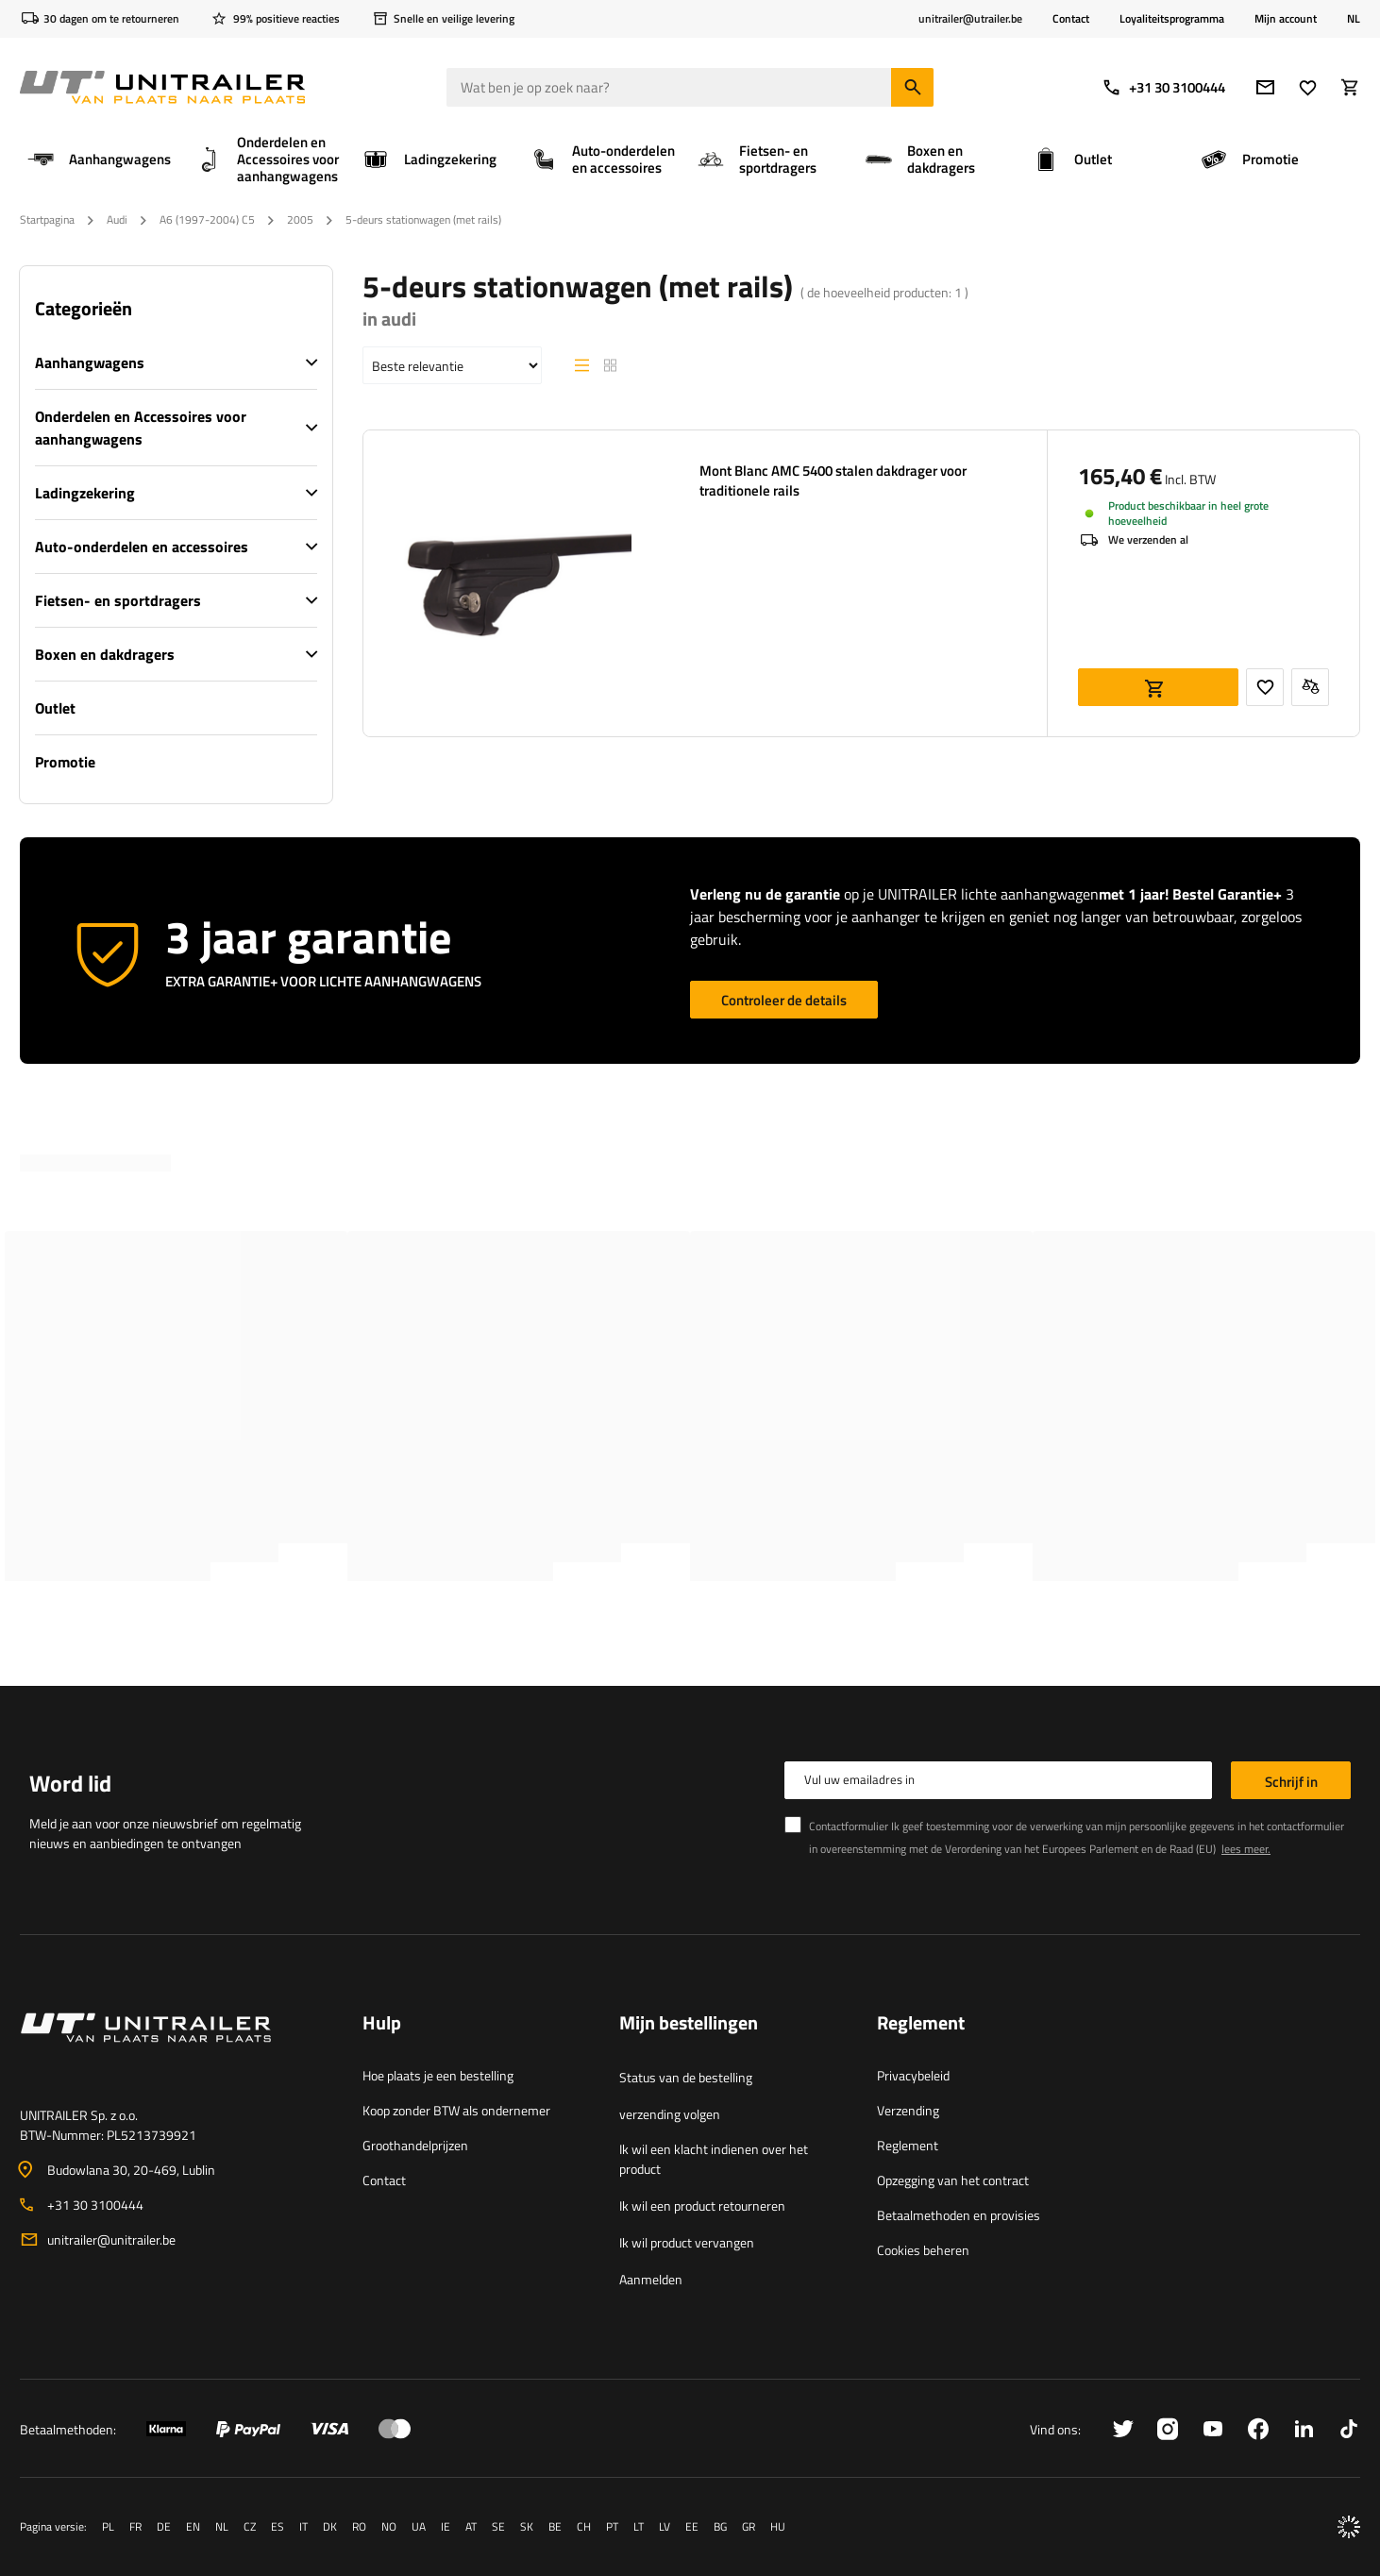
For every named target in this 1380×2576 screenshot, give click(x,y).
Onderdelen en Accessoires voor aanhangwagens (140, 427)
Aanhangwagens (89, 362)
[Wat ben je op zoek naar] (690, 87)
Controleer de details (784, 1000)
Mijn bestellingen (688, 2024)
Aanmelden (650, 2279)
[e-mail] (1265, 87)
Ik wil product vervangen (686, 2242)
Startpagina (47, 219)
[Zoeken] (912, 87)
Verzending (908, 2110)
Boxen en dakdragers (105, 654)
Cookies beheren (923, 2250)
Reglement (907, 2145)
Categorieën (83, 308)
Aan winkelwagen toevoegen (1158, 687)
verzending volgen (669, 2114)
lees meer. (1246, 1849)
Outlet (55, 708)
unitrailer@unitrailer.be (111, 2239)
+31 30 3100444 (1163, 87)
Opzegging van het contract (953, 2180)
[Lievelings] (1308, 87)
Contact (1070, 18)
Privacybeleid (913, 2075)
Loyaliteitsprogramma (1171, 18)
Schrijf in (1291, 1782)
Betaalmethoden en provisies (958, 2215)
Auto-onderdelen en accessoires (141, 546)
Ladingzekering (85, 492)
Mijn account (1285, 18)
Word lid (70, 1783)
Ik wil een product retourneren (702, 2205)
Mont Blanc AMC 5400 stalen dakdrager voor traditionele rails (833, 480)
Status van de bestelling (685, 2077)
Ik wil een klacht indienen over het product (713, 2159)
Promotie (65, 761)
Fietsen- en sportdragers (118, 600)
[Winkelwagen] (1350, 87)
